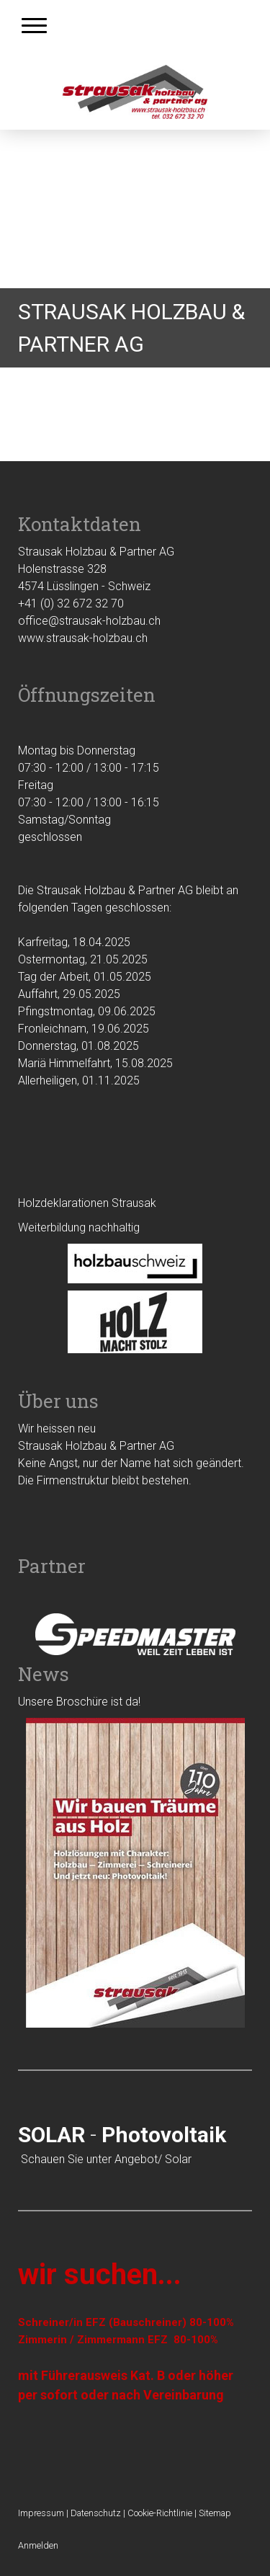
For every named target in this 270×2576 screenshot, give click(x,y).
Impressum (41, 2513)
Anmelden (38, 2545)
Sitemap (215, 2513)
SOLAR (51, 2134)
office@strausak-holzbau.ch (89, 621)
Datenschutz (96, 2513)
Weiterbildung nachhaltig (79, 1227)
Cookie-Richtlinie (159, 2513)
